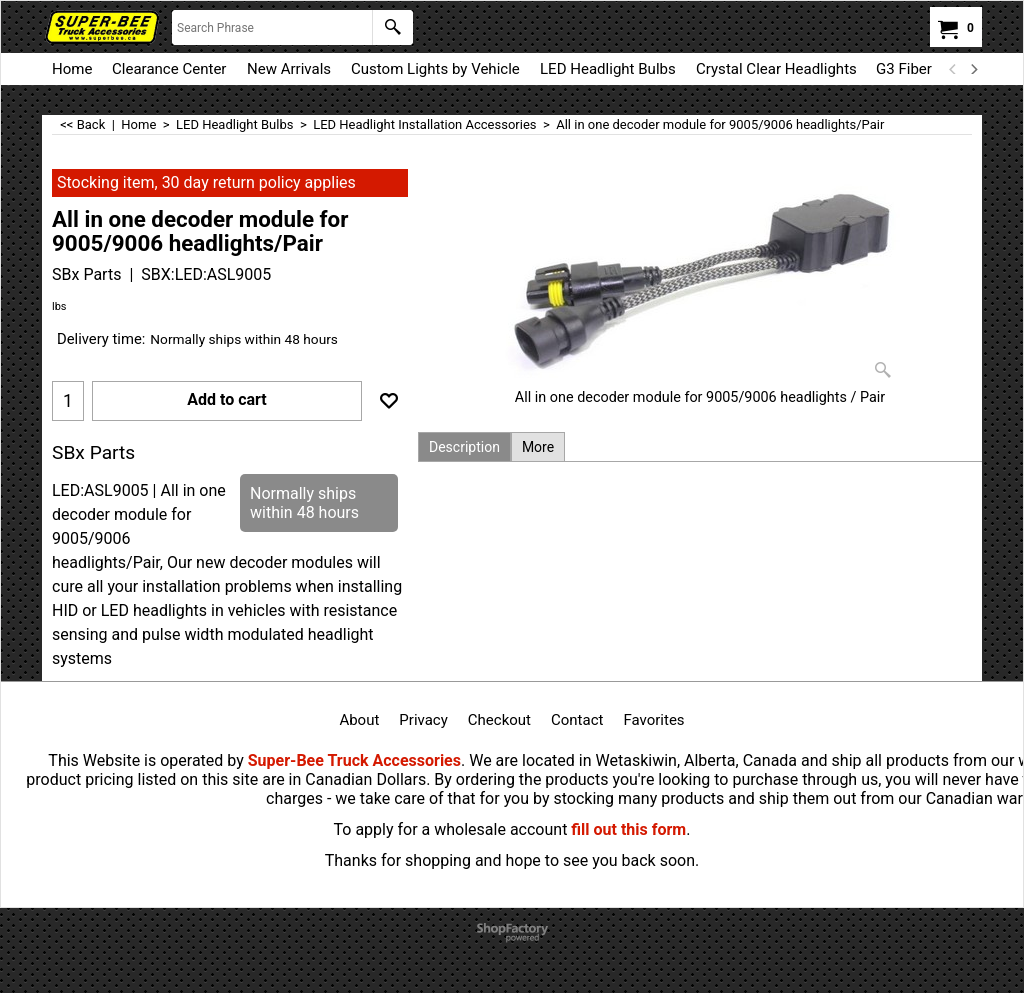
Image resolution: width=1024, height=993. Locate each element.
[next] (973, 69)
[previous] (953, 69)
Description (464, 447)
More (538, 447)
